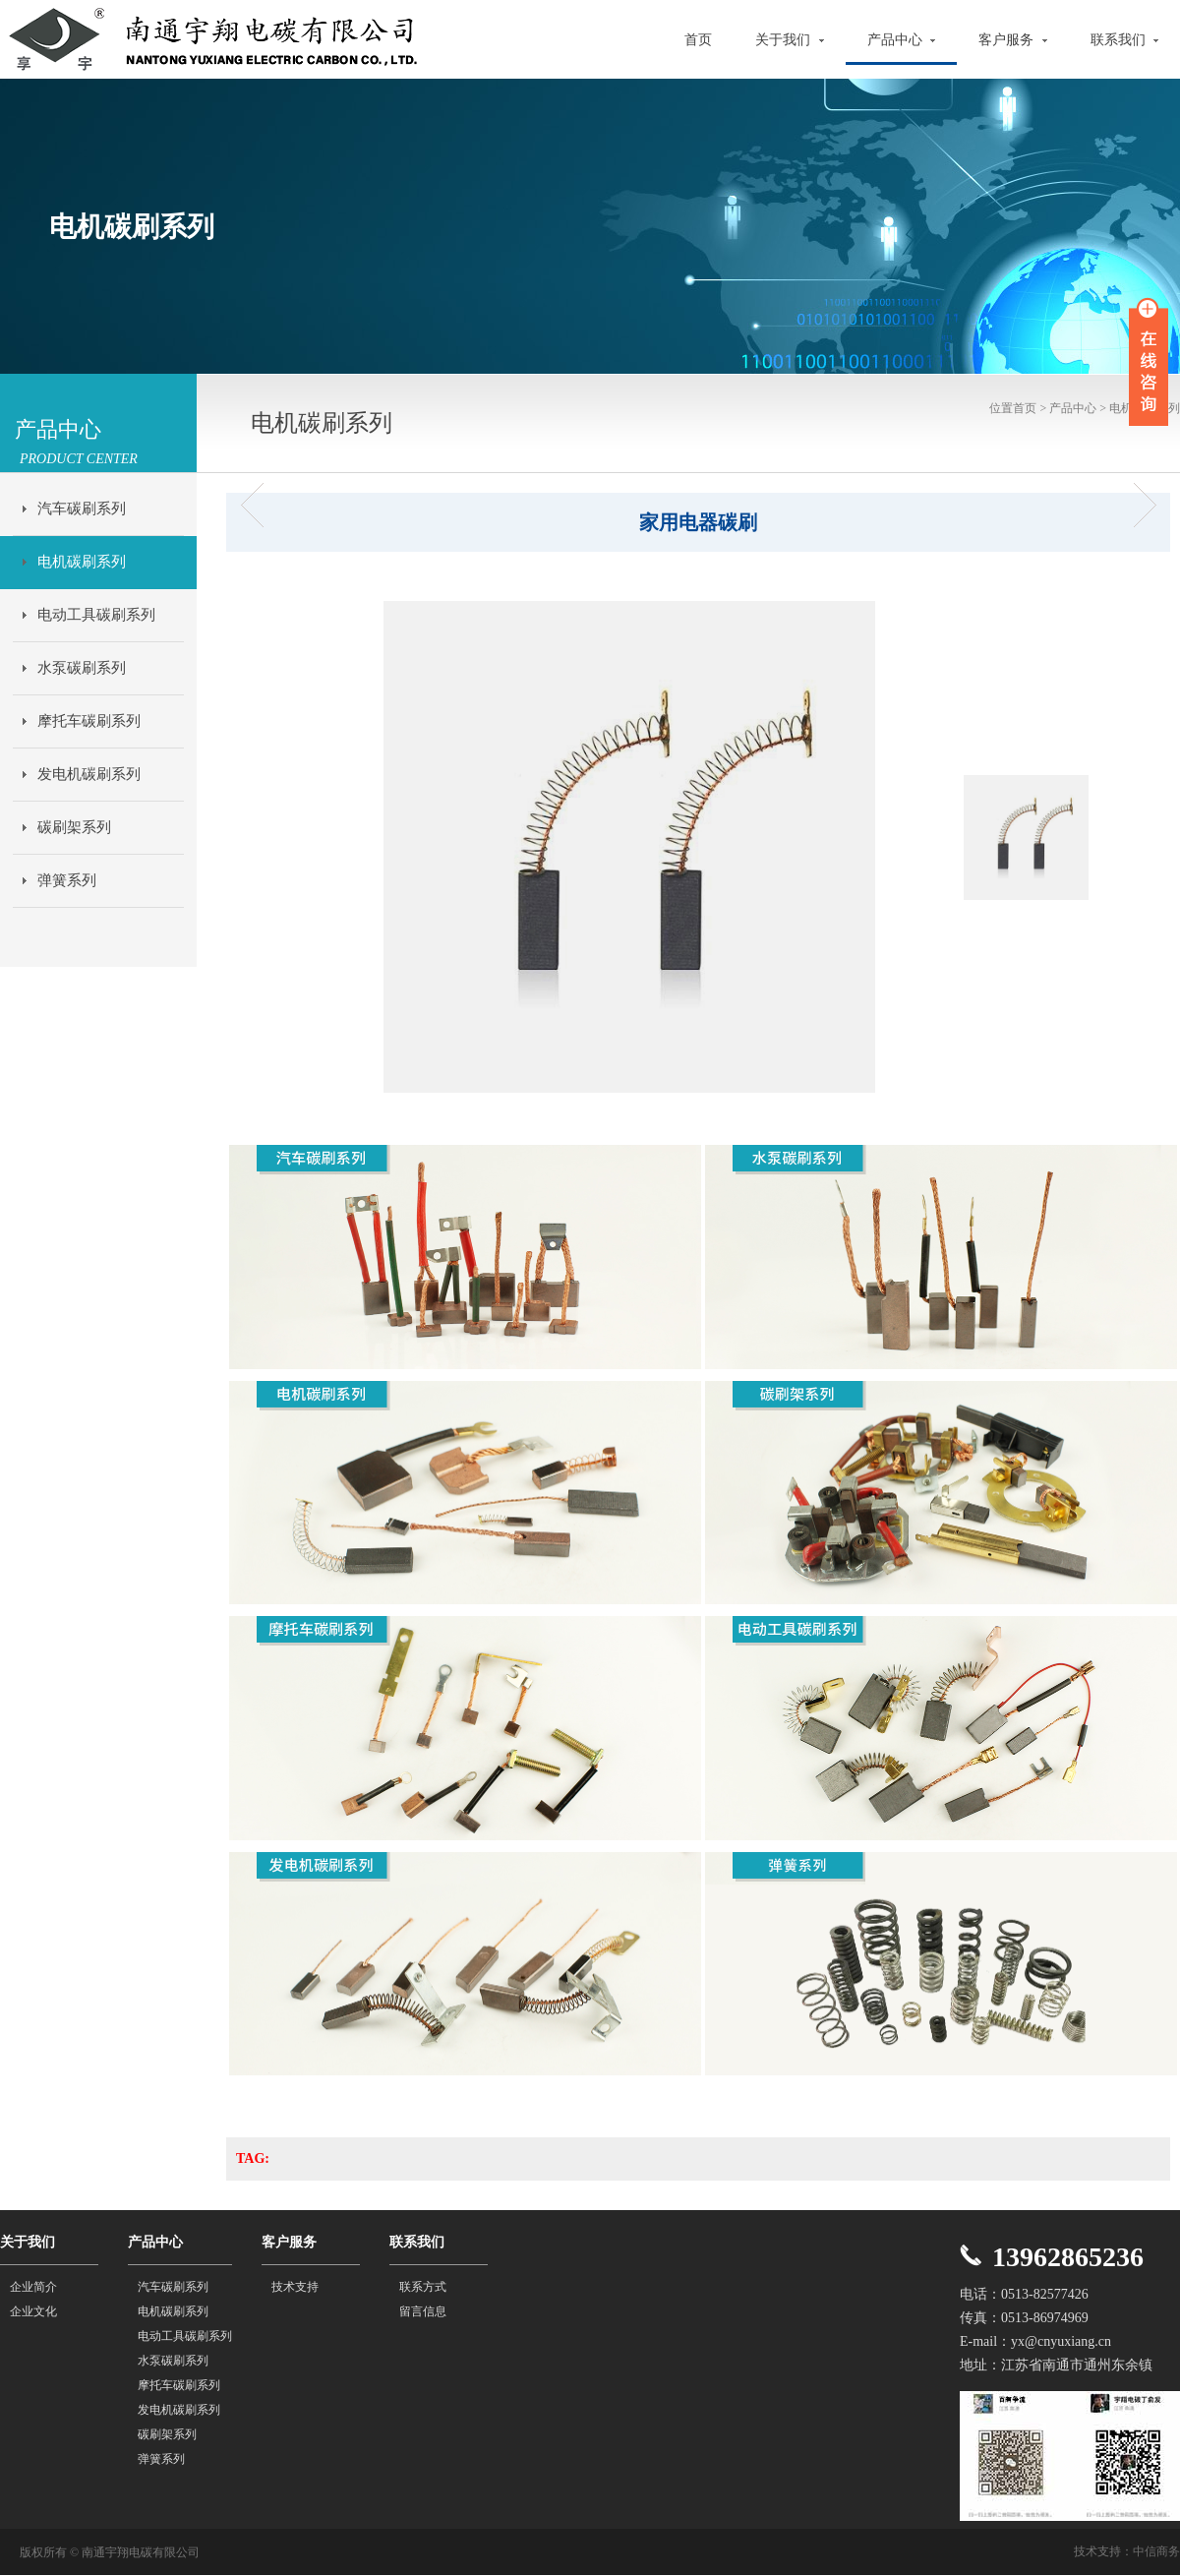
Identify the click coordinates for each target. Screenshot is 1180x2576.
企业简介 (33, 2287)
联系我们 (1125, 39)
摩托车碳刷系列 (89, 721)
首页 (698, 39)
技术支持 (295, 2287)
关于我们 (789, 39)
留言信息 (422, 2311)
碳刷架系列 (74, 827)
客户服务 (1012, 39)
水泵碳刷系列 (81, 668)
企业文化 (33, 2311)
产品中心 (901, 39)
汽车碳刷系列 (81, 508)
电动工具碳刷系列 (96, 615)
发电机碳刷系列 (89, 774)
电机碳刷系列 (81, 561)
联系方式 (422, 2287)
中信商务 (1156, 2551)
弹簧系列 (66, 880)
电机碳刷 (258, 505)
